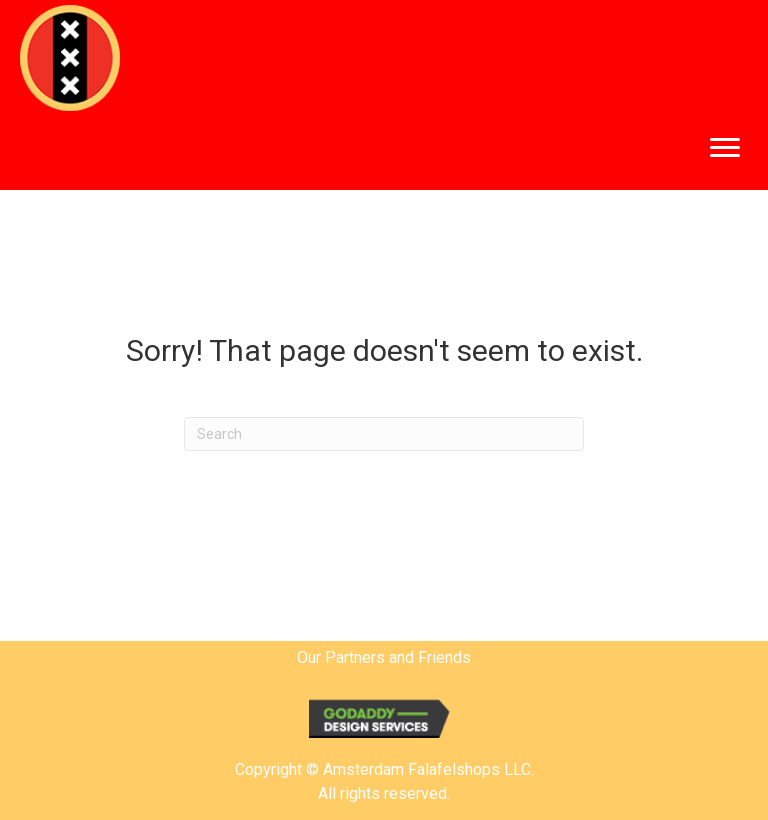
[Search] (384, 434)
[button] (725, 148)
